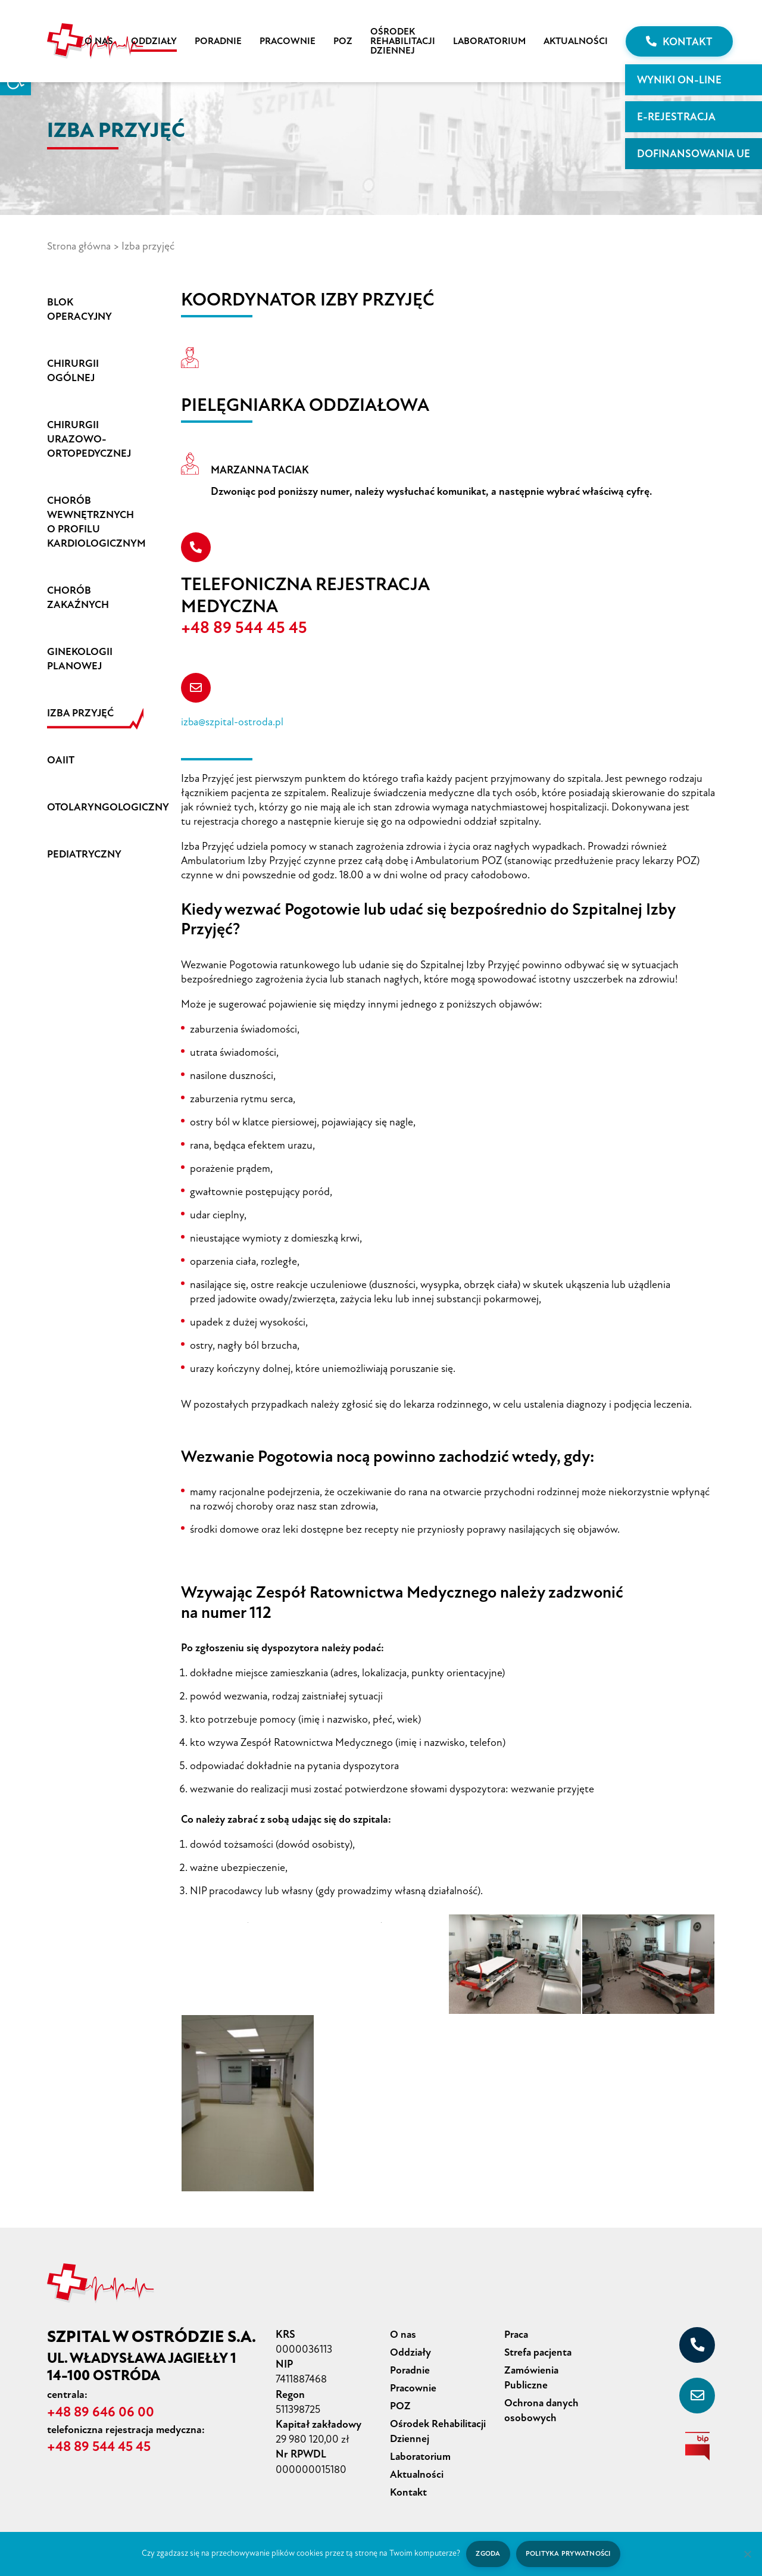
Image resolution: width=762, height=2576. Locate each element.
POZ (342, 41)
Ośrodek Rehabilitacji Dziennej (402, 41)
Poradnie (218, 41)
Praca (517, 2334)
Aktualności (576, 41)
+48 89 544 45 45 (250, 628)
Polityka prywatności (569, 2553)
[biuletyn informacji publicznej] (697, 2447)
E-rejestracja (676, 116)
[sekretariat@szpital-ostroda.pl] (697, 2396)
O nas (99, 41)
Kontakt (679, 41)
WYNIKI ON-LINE (679, 79)
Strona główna (80, 245)
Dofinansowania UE (693, 153)
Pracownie (288, 41)
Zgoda (486, 2553)
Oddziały (154, 41)
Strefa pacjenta (539, 2352)
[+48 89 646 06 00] (697, 2345)
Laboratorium (489, 41)
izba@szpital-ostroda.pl (232, 722)
